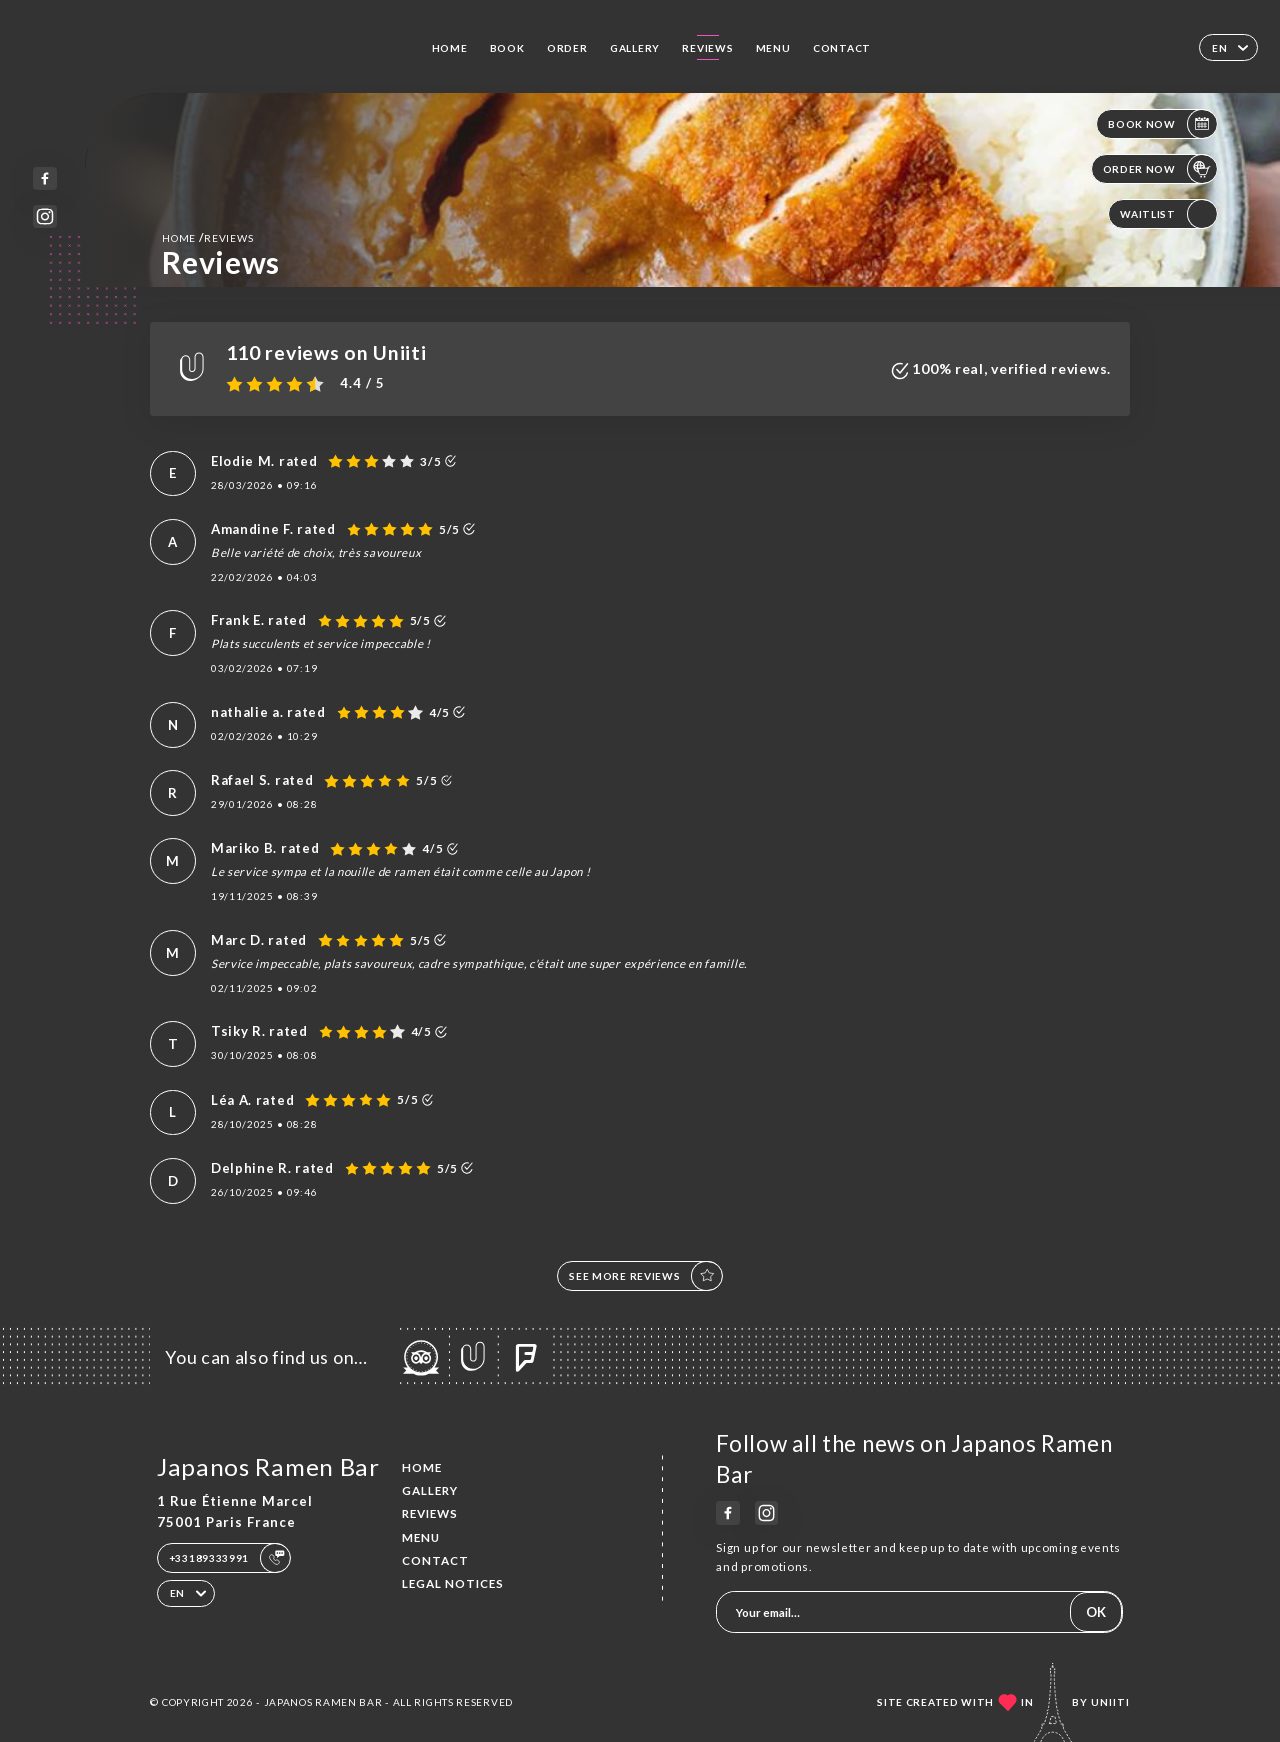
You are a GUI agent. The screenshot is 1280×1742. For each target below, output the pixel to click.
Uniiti (1110, 1702)
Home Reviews (207, 237)
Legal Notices (453, 1583)
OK (1096, 1612)
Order (567, 48)
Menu (773, 48)
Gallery (635, 48)
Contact (842, 48)
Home (450, 48)
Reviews (707, 48)
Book (507, 48)
